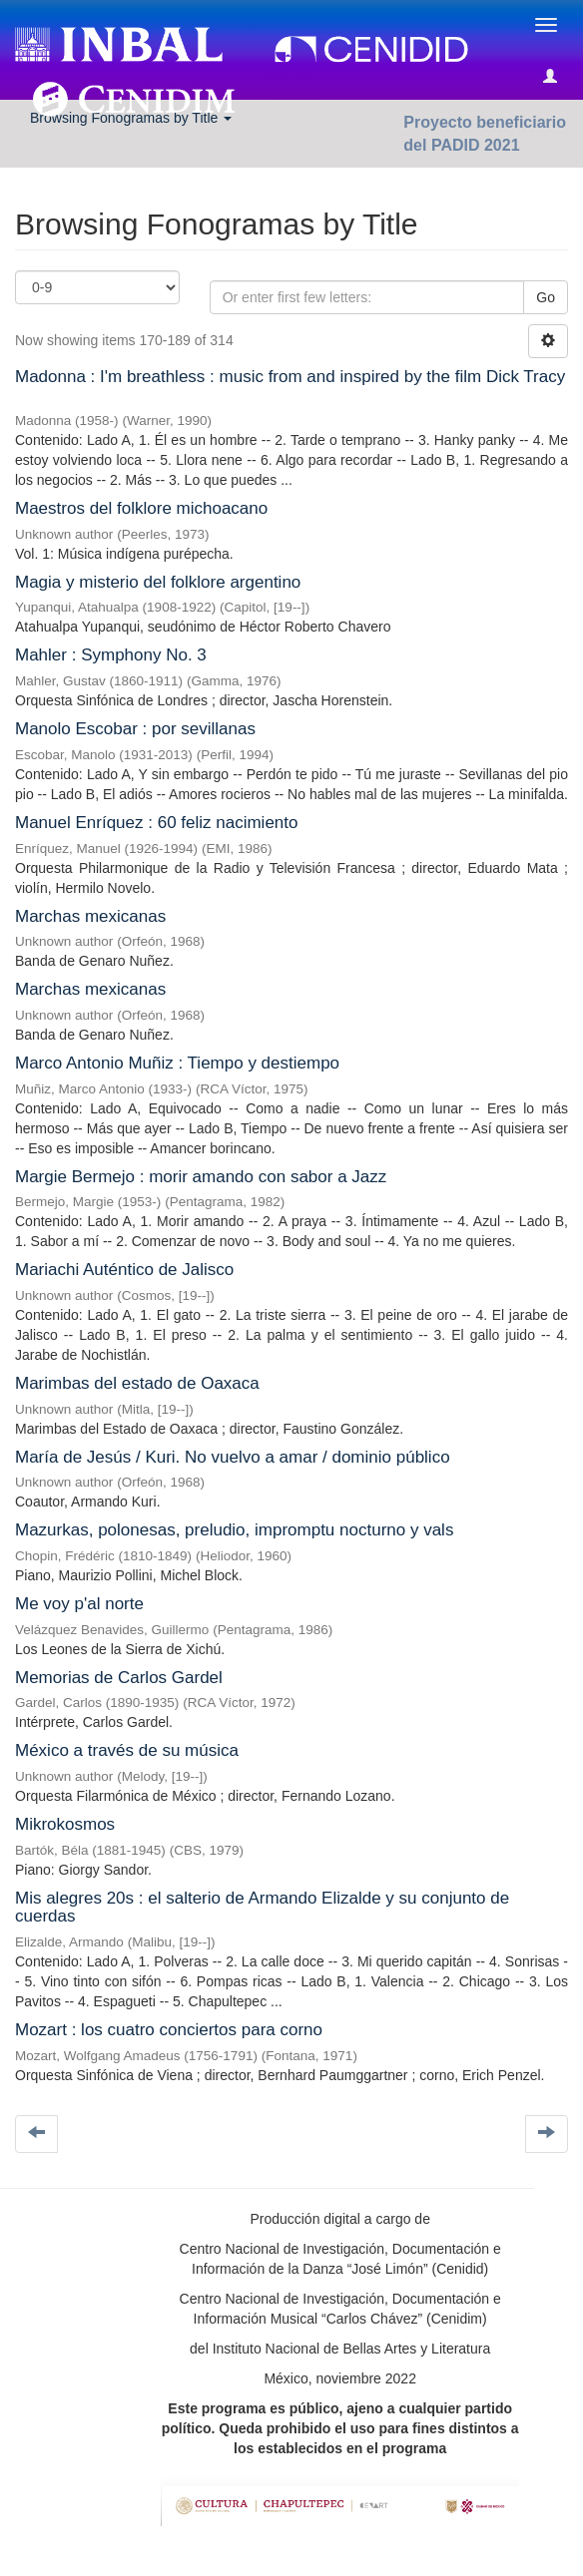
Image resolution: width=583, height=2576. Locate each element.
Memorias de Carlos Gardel (119, 1677)
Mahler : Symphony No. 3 (111, 654)
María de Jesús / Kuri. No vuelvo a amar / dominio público (232, 1457)
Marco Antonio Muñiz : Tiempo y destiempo (177, 1063)
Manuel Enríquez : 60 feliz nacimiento (156, 822)
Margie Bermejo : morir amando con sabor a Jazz (200, 1176)
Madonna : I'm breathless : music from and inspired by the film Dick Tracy (290, 376)
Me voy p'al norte (79, 1603)
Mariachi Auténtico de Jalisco (124, 1269)
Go (545, 297)
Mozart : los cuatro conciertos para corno (168, 2029)
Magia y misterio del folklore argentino (157, 582)
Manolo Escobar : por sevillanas (135, 728)
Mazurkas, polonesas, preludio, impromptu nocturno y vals (234, 1529)
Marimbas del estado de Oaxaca (137, 1383)
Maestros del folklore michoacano (141, 508)
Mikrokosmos (65, 1824)
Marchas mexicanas (90, 916)
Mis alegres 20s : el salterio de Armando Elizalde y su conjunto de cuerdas (262, 1908)
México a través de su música (127, 1750)
